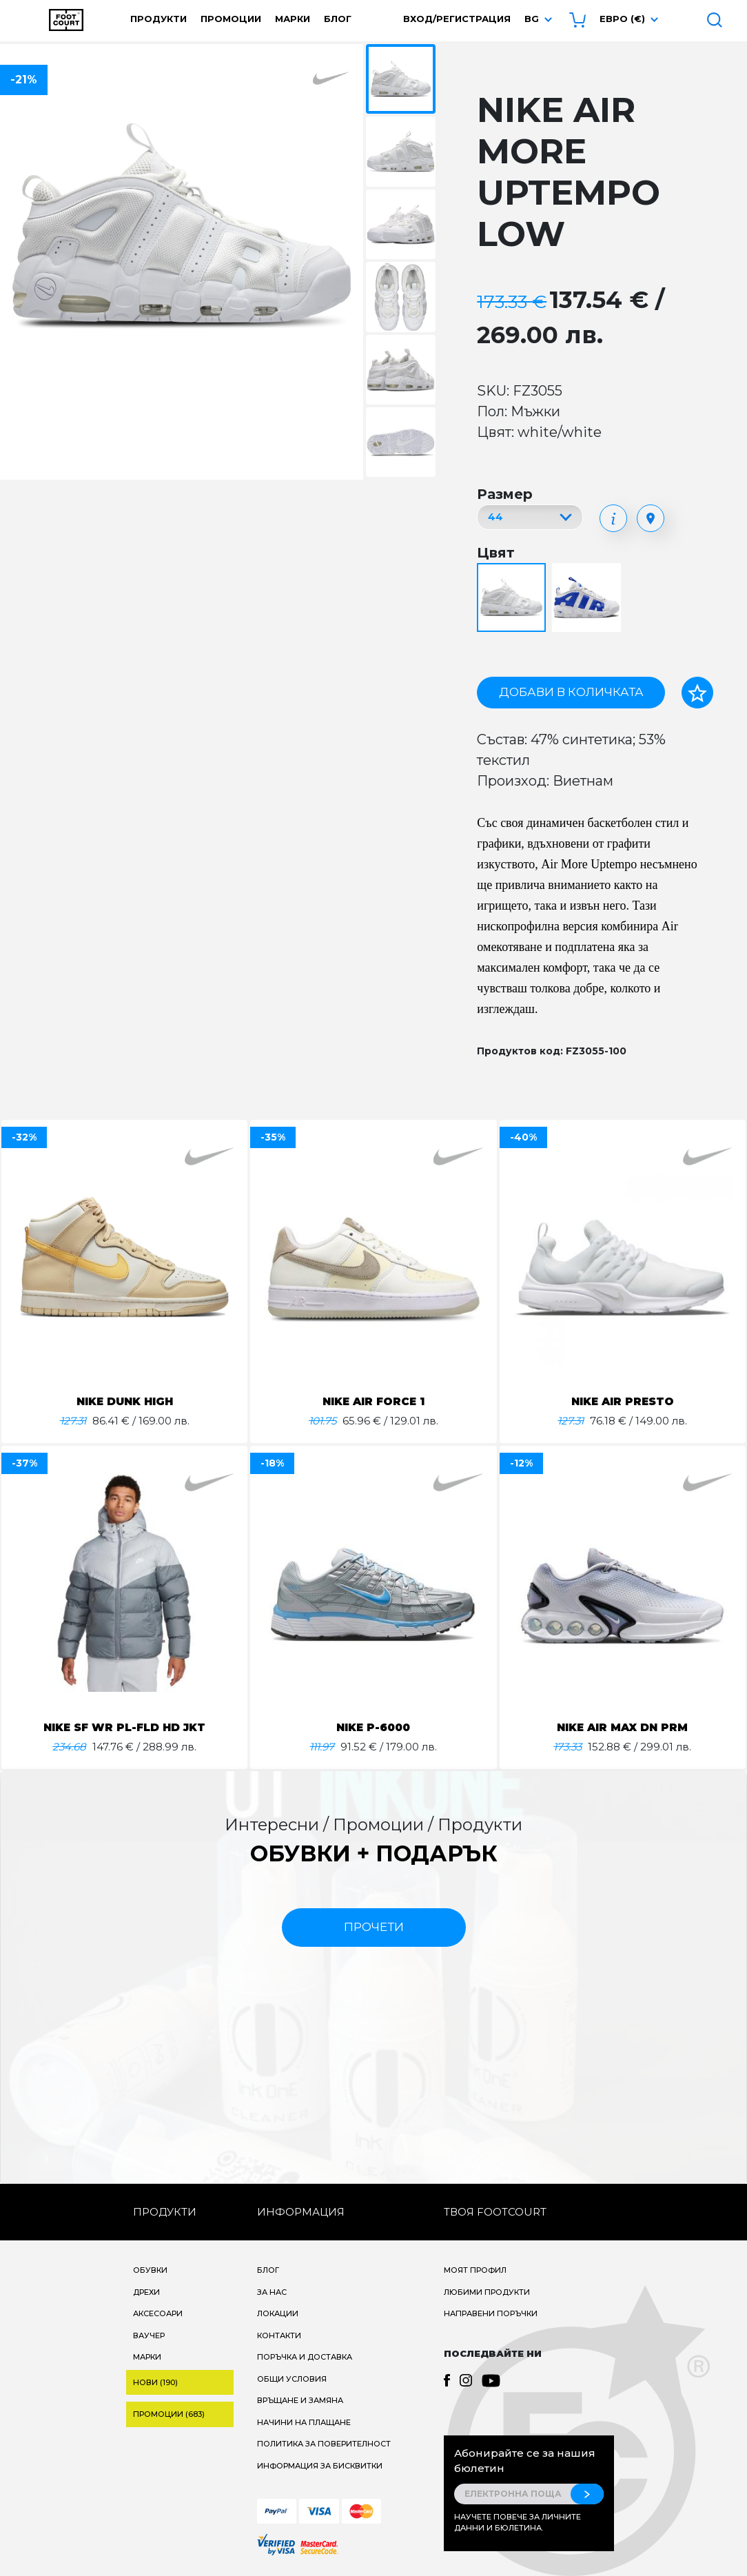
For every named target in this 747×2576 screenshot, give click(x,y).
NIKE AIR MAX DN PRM (622, 1727)
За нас (272, 2292)
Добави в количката (571, 692)
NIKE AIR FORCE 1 (373, 1401)
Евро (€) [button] (622, 18)
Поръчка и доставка (304, 2357)
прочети (374, 1927)
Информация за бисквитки (319, 2466)
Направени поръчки (491, 2313)
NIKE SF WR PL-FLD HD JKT (124, 1727)
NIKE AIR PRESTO (622, 1401)
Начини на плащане (304, 2422)
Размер (505, 494)
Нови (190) (155, 2382)
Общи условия (292, 2379)
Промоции (231, 18)
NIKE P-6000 (373, 1727)
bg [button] (531, 18)
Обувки (150, 2270)
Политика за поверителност (324, 2444)
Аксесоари (158, 2313)
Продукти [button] (158, 18)
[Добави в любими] (697, 692)
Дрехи (146, 2292)
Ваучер (149, 2335)
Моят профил (475, 2270)
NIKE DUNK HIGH (125, 1401)
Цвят (496, 552)
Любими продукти (487, 2292)
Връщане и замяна (300, 2400)
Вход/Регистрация (457, 18)
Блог (337, 18)
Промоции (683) (169, 2414)
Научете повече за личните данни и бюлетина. (517, 2522)
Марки (292, 18)
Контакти (279, 2335)
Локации (277, 2313)
